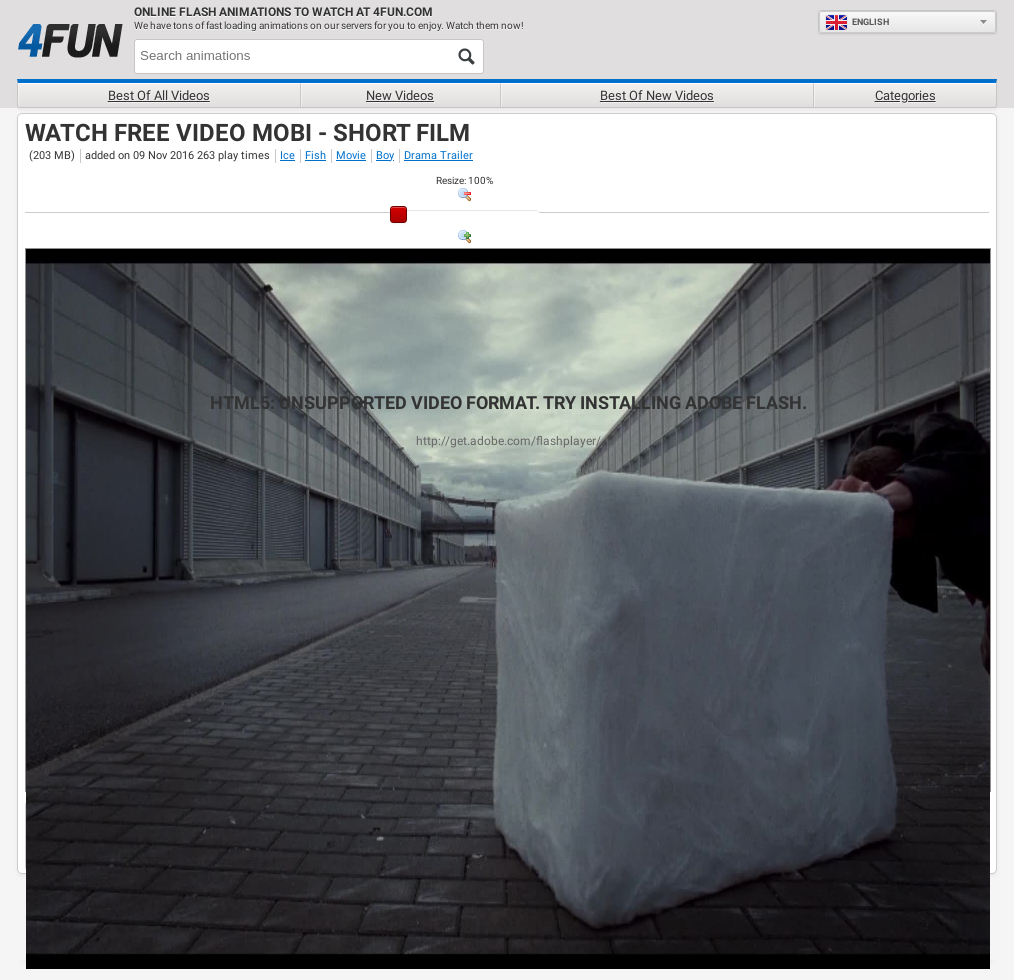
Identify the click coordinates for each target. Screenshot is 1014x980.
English (857, 22)
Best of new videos (657, 95)
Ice (287, 155)
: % (464, 180)
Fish (315, 155)
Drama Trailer (438, 155)
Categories (905, 95)
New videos (400, 95)
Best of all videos (159, 95)
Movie (351, 155)
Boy (385, 155)
